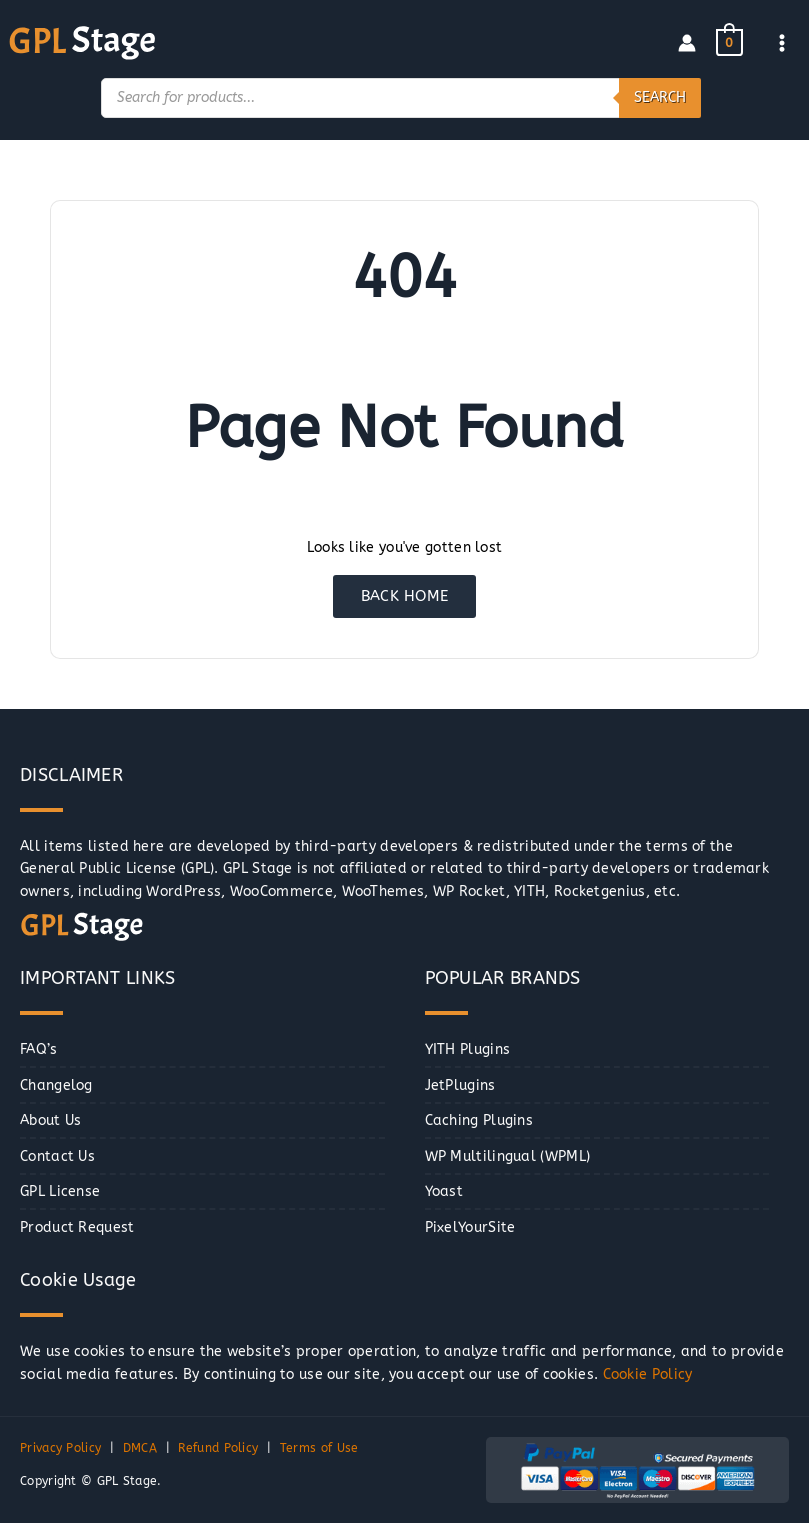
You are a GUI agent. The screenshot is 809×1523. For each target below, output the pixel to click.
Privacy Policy (60, 1449)
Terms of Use (319, 1449)
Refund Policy (218, 1449)
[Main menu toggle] (782, 42)
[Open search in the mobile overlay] (401, 98)
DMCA (140, 1449)
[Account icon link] (687, 43)
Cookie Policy (648, 1374)
